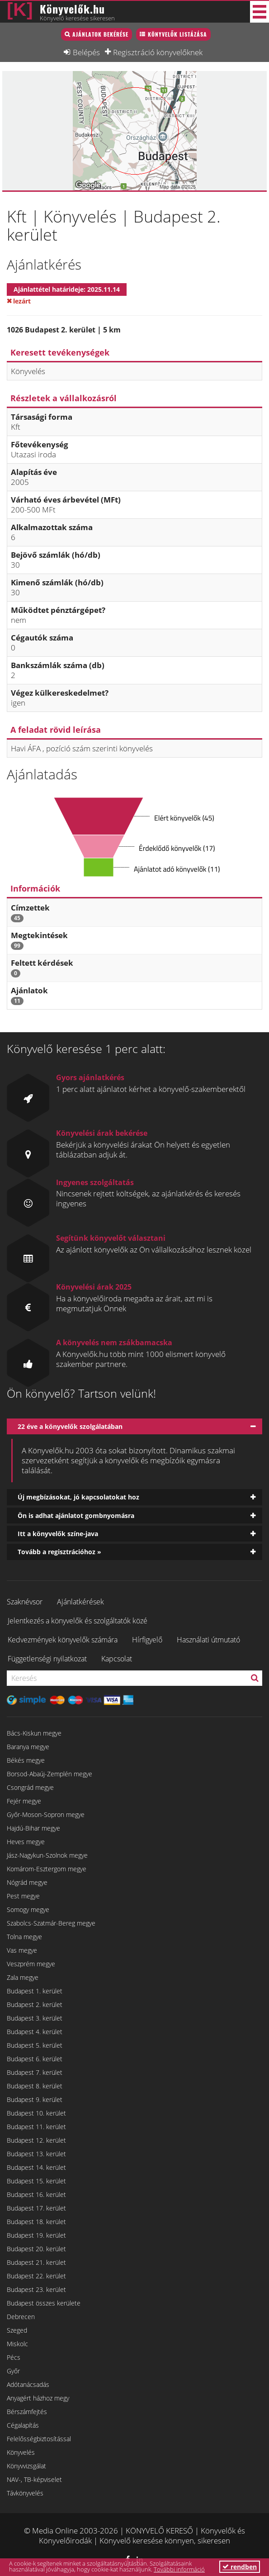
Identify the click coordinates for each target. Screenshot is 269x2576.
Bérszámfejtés (27, 2411)
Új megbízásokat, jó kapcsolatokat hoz (78, 1497)
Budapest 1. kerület (34, 1991)
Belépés (86, 52)
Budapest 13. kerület (36, 2153)
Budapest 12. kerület (36, 2140)
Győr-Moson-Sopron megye (46, 1814)
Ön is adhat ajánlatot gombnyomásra (76, 1515)
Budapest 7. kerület (34, 2072)
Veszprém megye (31, 1963)
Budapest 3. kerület (34, 2018)
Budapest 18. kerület (36, 2221)
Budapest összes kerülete (43, 2303)
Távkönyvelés (25, 2493)
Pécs (13, 2357)
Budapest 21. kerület (36, 2262)
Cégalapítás (23, 2425)
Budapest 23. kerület (36, 2289)
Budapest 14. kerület (36, 2167)
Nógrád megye (27, 1882)
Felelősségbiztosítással (39, 2438)
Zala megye (22, 1977)
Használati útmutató (208, 1640)
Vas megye (22, 1950)
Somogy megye (28, 1909)
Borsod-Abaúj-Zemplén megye (49, 1774)
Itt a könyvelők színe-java (58, 1533)
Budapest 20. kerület (36, 2248)
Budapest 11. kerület (36, 2126)
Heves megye (26, 1841)
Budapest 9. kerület (34, 2099)
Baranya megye (28, 1746)
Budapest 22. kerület (36, 2276)
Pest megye (23, 1896)
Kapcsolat (116, 1659)
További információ (179, 2569)
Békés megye (26, 1760)
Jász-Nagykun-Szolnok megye (47, 1855)
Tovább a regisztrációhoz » (59, 1551)
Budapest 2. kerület (34, 2004)
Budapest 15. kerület (36, 2181)
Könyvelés (21, 2452)
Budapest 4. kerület (34, 2031)
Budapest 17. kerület (36, 2208)
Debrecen (21, 2316)
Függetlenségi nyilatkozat (47, 1659)
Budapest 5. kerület (34, 2045)
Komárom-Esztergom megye (46, 1868)
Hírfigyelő (147, 1640)
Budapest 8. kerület (34, 2086)
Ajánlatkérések (80, 1602)
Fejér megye (24, 1801)
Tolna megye (24, 1936)
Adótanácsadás (28, 2384)
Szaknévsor (24, 1602)
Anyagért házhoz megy (38, 2398)
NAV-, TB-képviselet (34, 2479)
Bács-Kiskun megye (34, 1733)
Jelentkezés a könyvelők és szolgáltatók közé (77, 1621)
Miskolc (17, 2343)
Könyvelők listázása (177, 34)
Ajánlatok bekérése (100, 34)
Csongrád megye (30, 1787)
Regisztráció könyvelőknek (158, 52)
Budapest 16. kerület (36, 2194)
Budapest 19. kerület (36, 2235)
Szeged (17, 2330)
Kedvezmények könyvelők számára (63, 1640)
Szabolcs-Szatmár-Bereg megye (51, 1923)
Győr (13, 2371)
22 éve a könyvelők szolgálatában (70, 1426)
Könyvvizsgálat (26, 2466)
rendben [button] (239, 2566)
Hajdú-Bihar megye (33, 1828)
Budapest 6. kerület (34, 2058)
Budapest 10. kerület (36, 2113)
